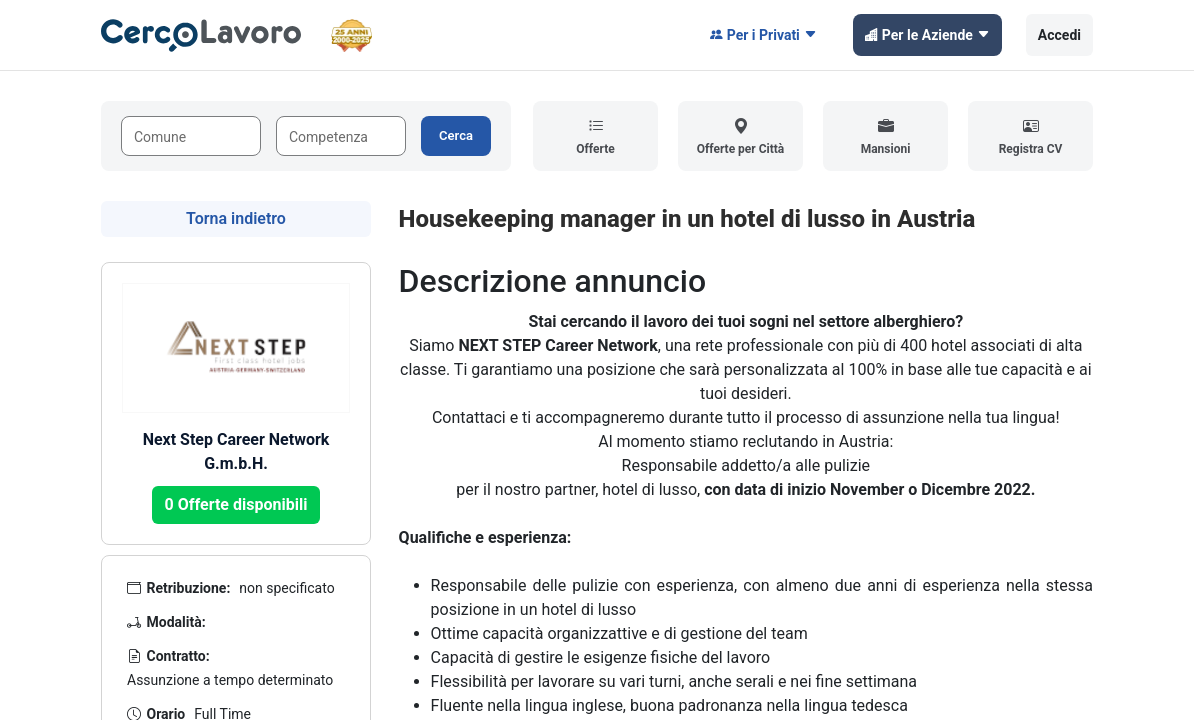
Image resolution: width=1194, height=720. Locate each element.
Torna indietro (236, 218)
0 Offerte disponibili (236, 504)
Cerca (456, 135)
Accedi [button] (1059, 35)
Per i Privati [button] (763, 35)
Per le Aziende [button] (927, 35)
